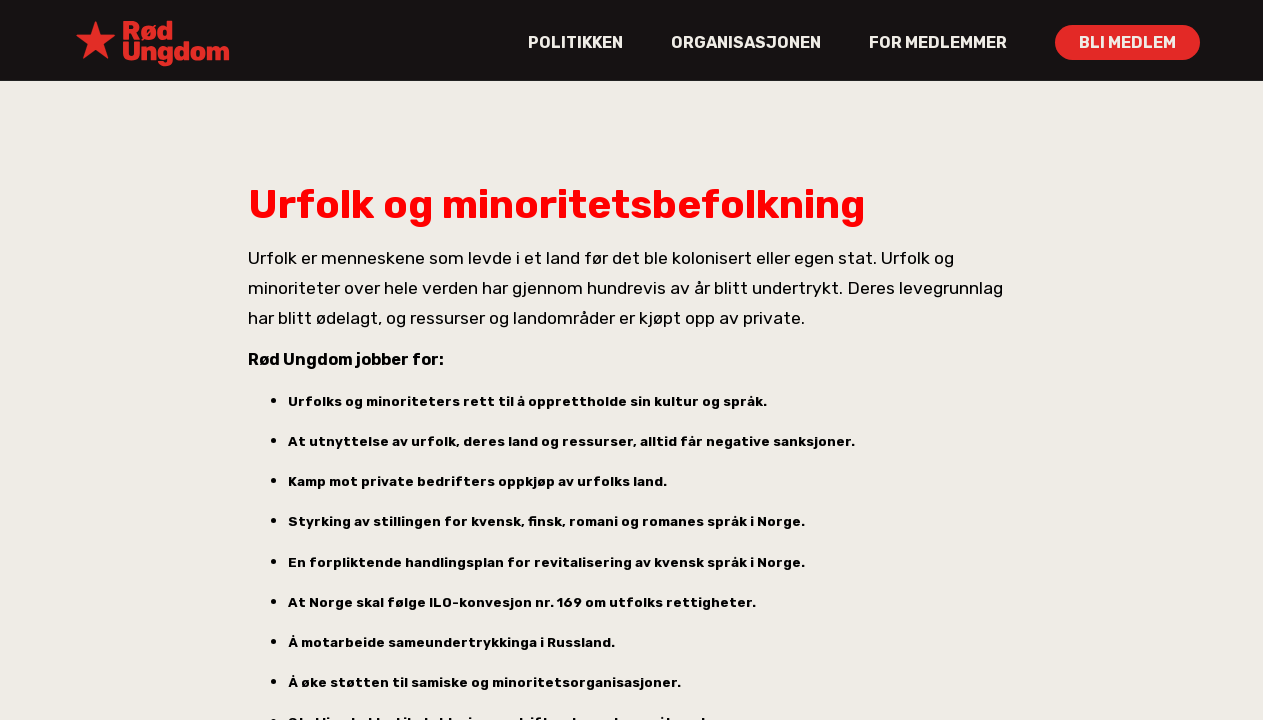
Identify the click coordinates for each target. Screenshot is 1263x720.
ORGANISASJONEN (746, 42)
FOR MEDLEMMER (938, 42)
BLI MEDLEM (1127, 42)
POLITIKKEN (575, 42)
